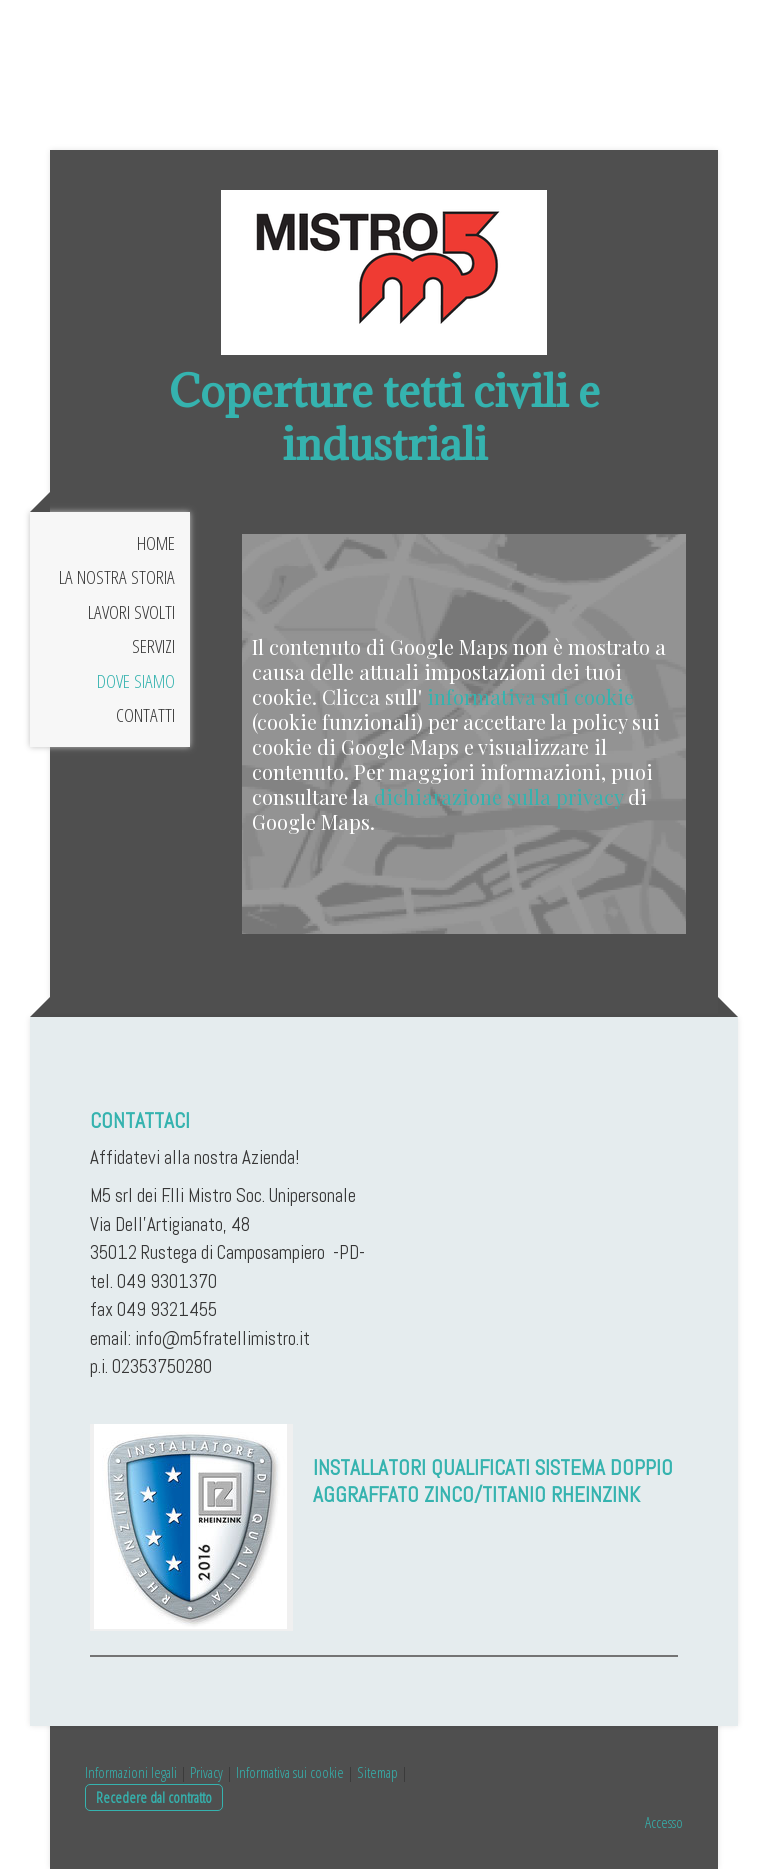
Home (156, 543)
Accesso (664, 1822)
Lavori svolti (131, 612)
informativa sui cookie (530, 696)
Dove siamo (136, 681)
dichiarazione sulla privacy (498, 796)
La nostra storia (117, 577)
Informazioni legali (131, 1772)
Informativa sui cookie (290, 1772)
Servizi (153, 646)
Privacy (206, 1772)
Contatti (145, 715)
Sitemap (377, 1772)
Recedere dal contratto (154, 1797)
